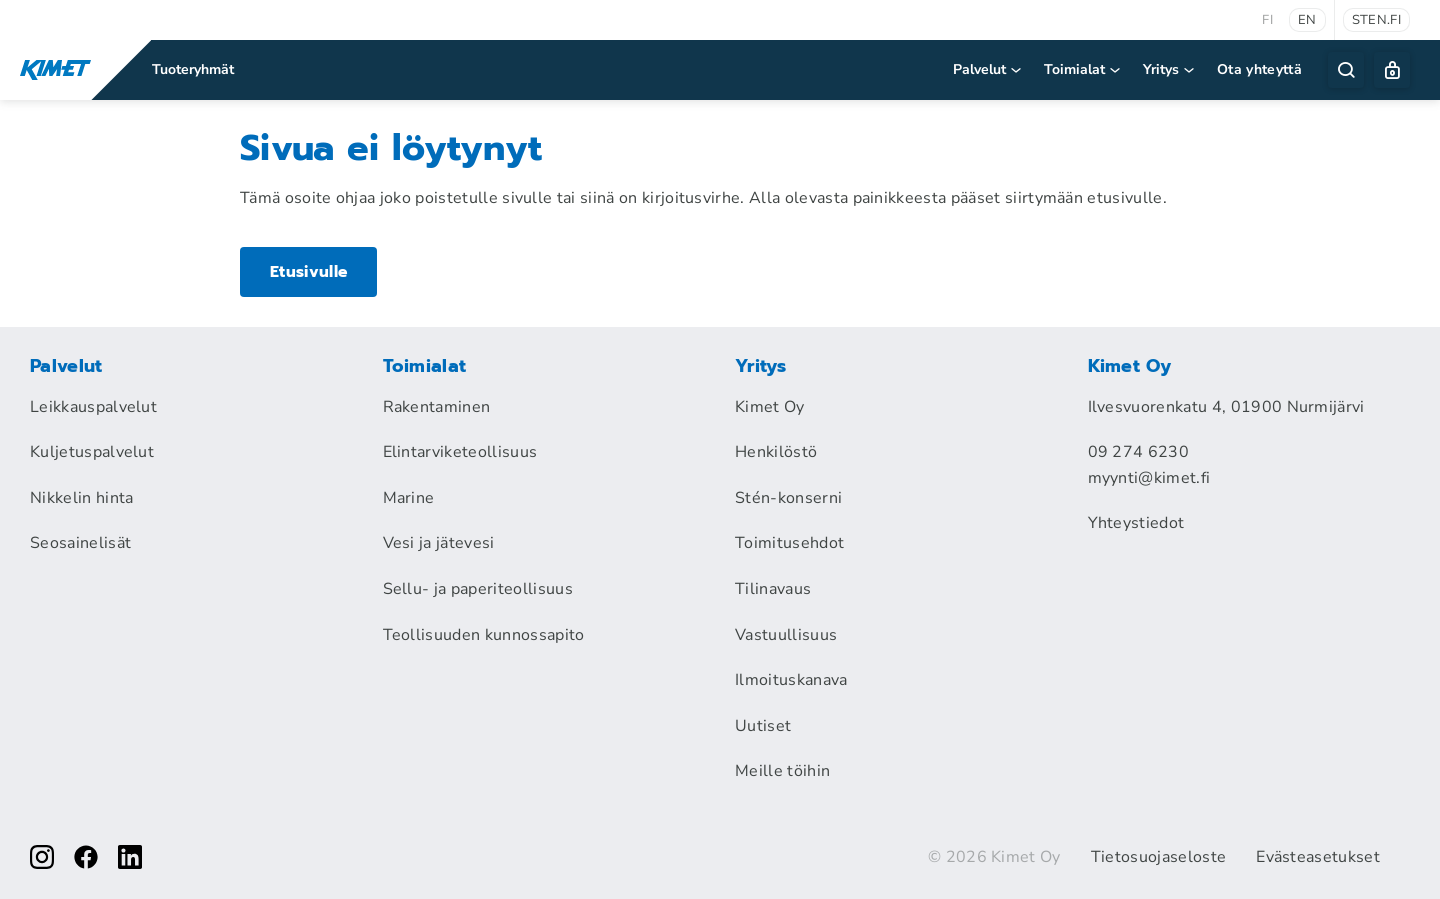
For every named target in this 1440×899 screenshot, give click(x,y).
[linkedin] (130, 857)
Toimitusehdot (789, 543)
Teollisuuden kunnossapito (484, 635)
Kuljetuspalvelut (92, 452)
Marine (409, 498)
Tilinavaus (773, 589)
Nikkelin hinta (81, 498)
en (1307, 20)
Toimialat (1083, 69)
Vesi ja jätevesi (439, 543)
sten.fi (1376, 20)
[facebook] (86, 857)
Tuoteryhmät (193, 69)
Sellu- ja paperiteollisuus (478, 589)
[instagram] (42, 857)
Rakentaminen (437, 407)
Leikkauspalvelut (93, 407)
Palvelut (988, 69)
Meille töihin (782, 771)
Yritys (1170, 69)
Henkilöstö (776, 452)
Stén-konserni (788, 498)
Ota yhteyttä (1259, 69)
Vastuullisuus (786, 635)
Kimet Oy (770, 407)
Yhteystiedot (1136, 523)
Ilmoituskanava (791, 680)
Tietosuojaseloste (1158, 857)
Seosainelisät (80, 543)
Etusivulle (309, 271)
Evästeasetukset (1318, 857)
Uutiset (763, 726)
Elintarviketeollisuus (460, 452)
